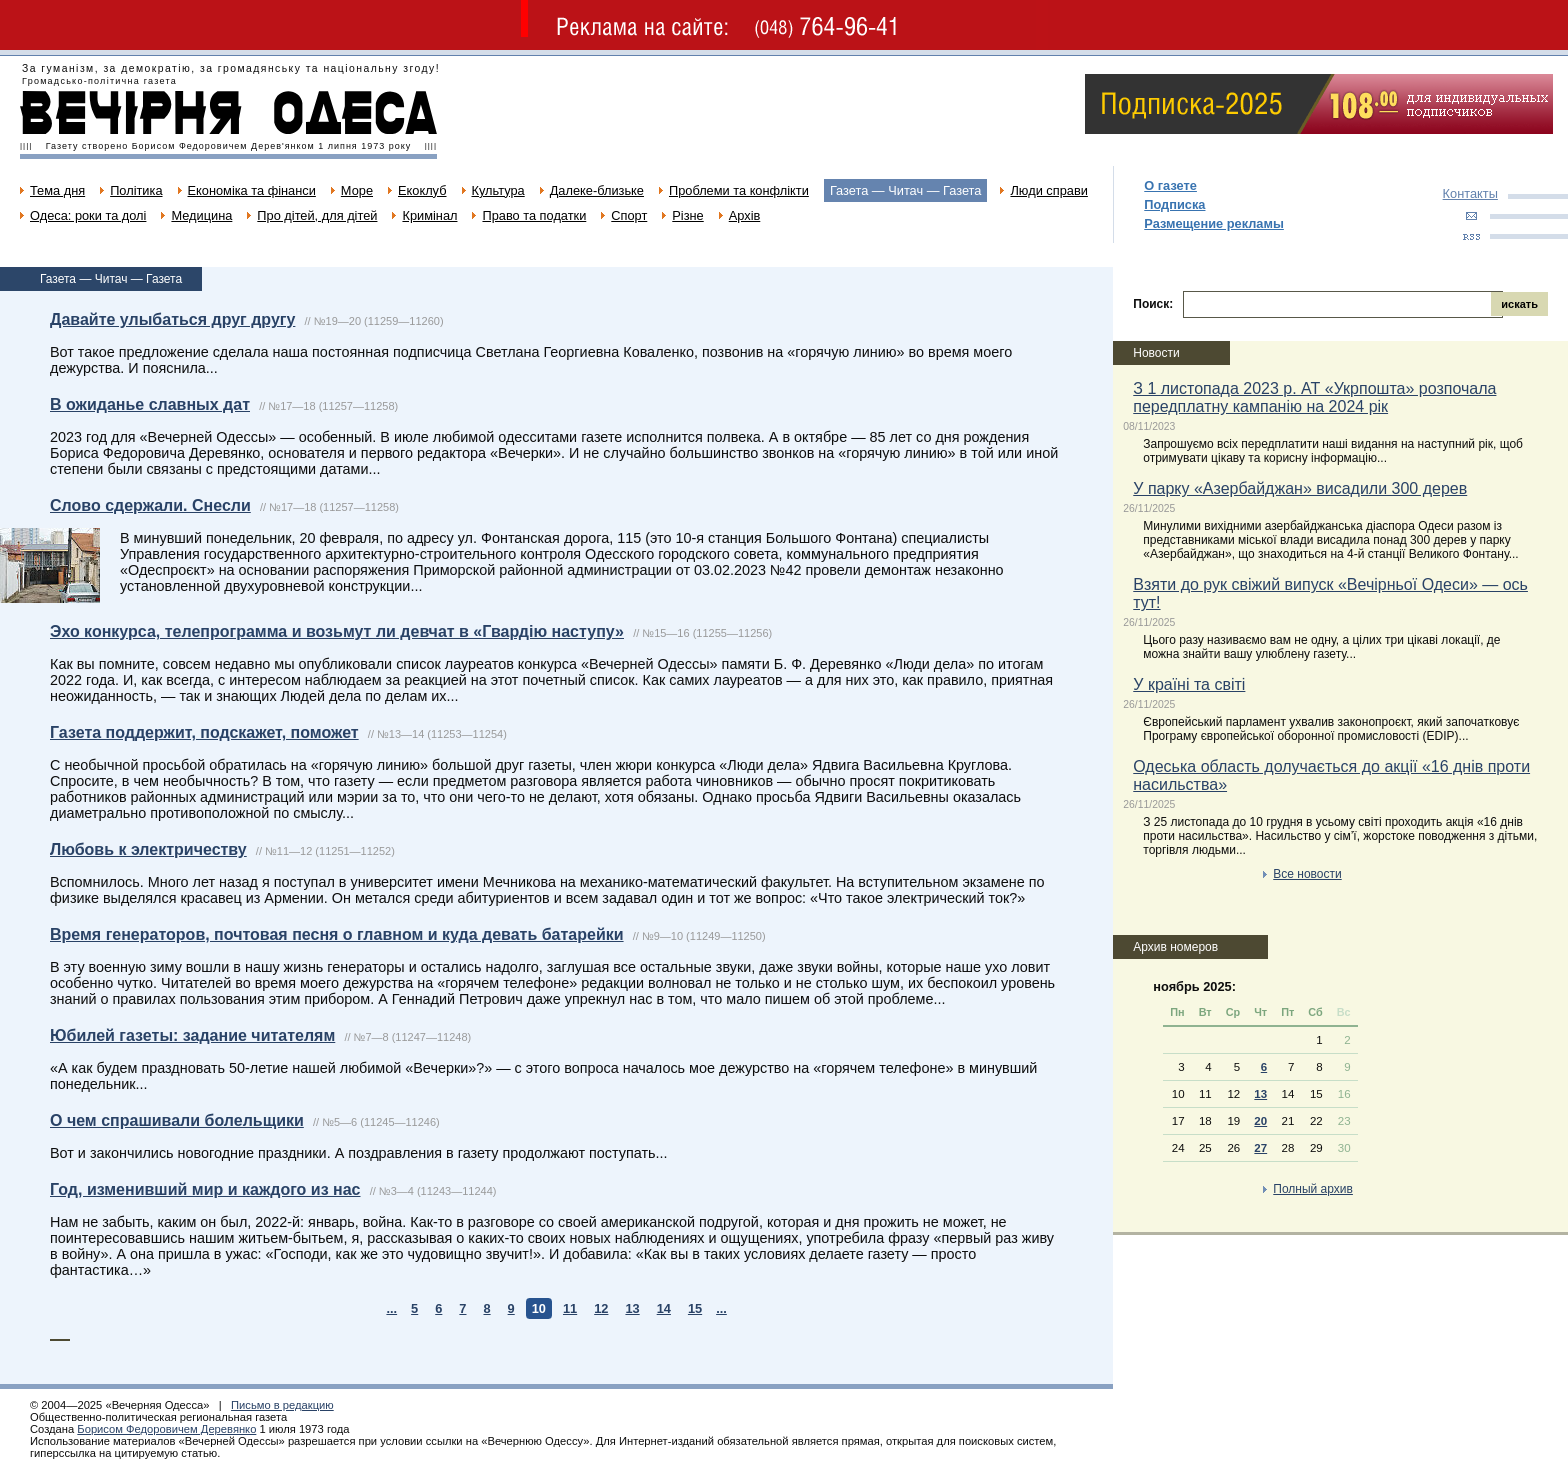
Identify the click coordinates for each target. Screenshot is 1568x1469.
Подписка (1174, 204)
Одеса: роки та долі (88, 215)
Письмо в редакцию (282, 1405)
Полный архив (1313, 1189)
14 (664, 1308)
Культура (498, 190)
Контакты (1470, 193)
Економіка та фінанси (252, 190)
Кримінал (429, 215)
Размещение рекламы (1214, 223)
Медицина (201, 215)
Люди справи (1048, 190)
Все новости (1307, 874)
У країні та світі (1189, 684)
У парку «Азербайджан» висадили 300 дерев (1300, 488)
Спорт (629, 215)
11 (570, 1308)
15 (695, 1308)
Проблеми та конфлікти (739, 190)
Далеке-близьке (597, 190)
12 (601, 1308)
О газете (1170, 185)
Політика (136, 190)
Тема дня (57, 190)
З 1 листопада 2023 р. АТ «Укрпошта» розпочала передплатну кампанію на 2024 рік (1314, 397)
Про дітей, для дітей (317, 215)
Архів (745, 215)
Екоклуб (422, 190)
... (391, 1308)
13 (632, 1308)
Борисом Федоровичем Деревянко (166, 1429)
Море (357, 190)
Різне (687, 215)
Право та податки (534, 215)
